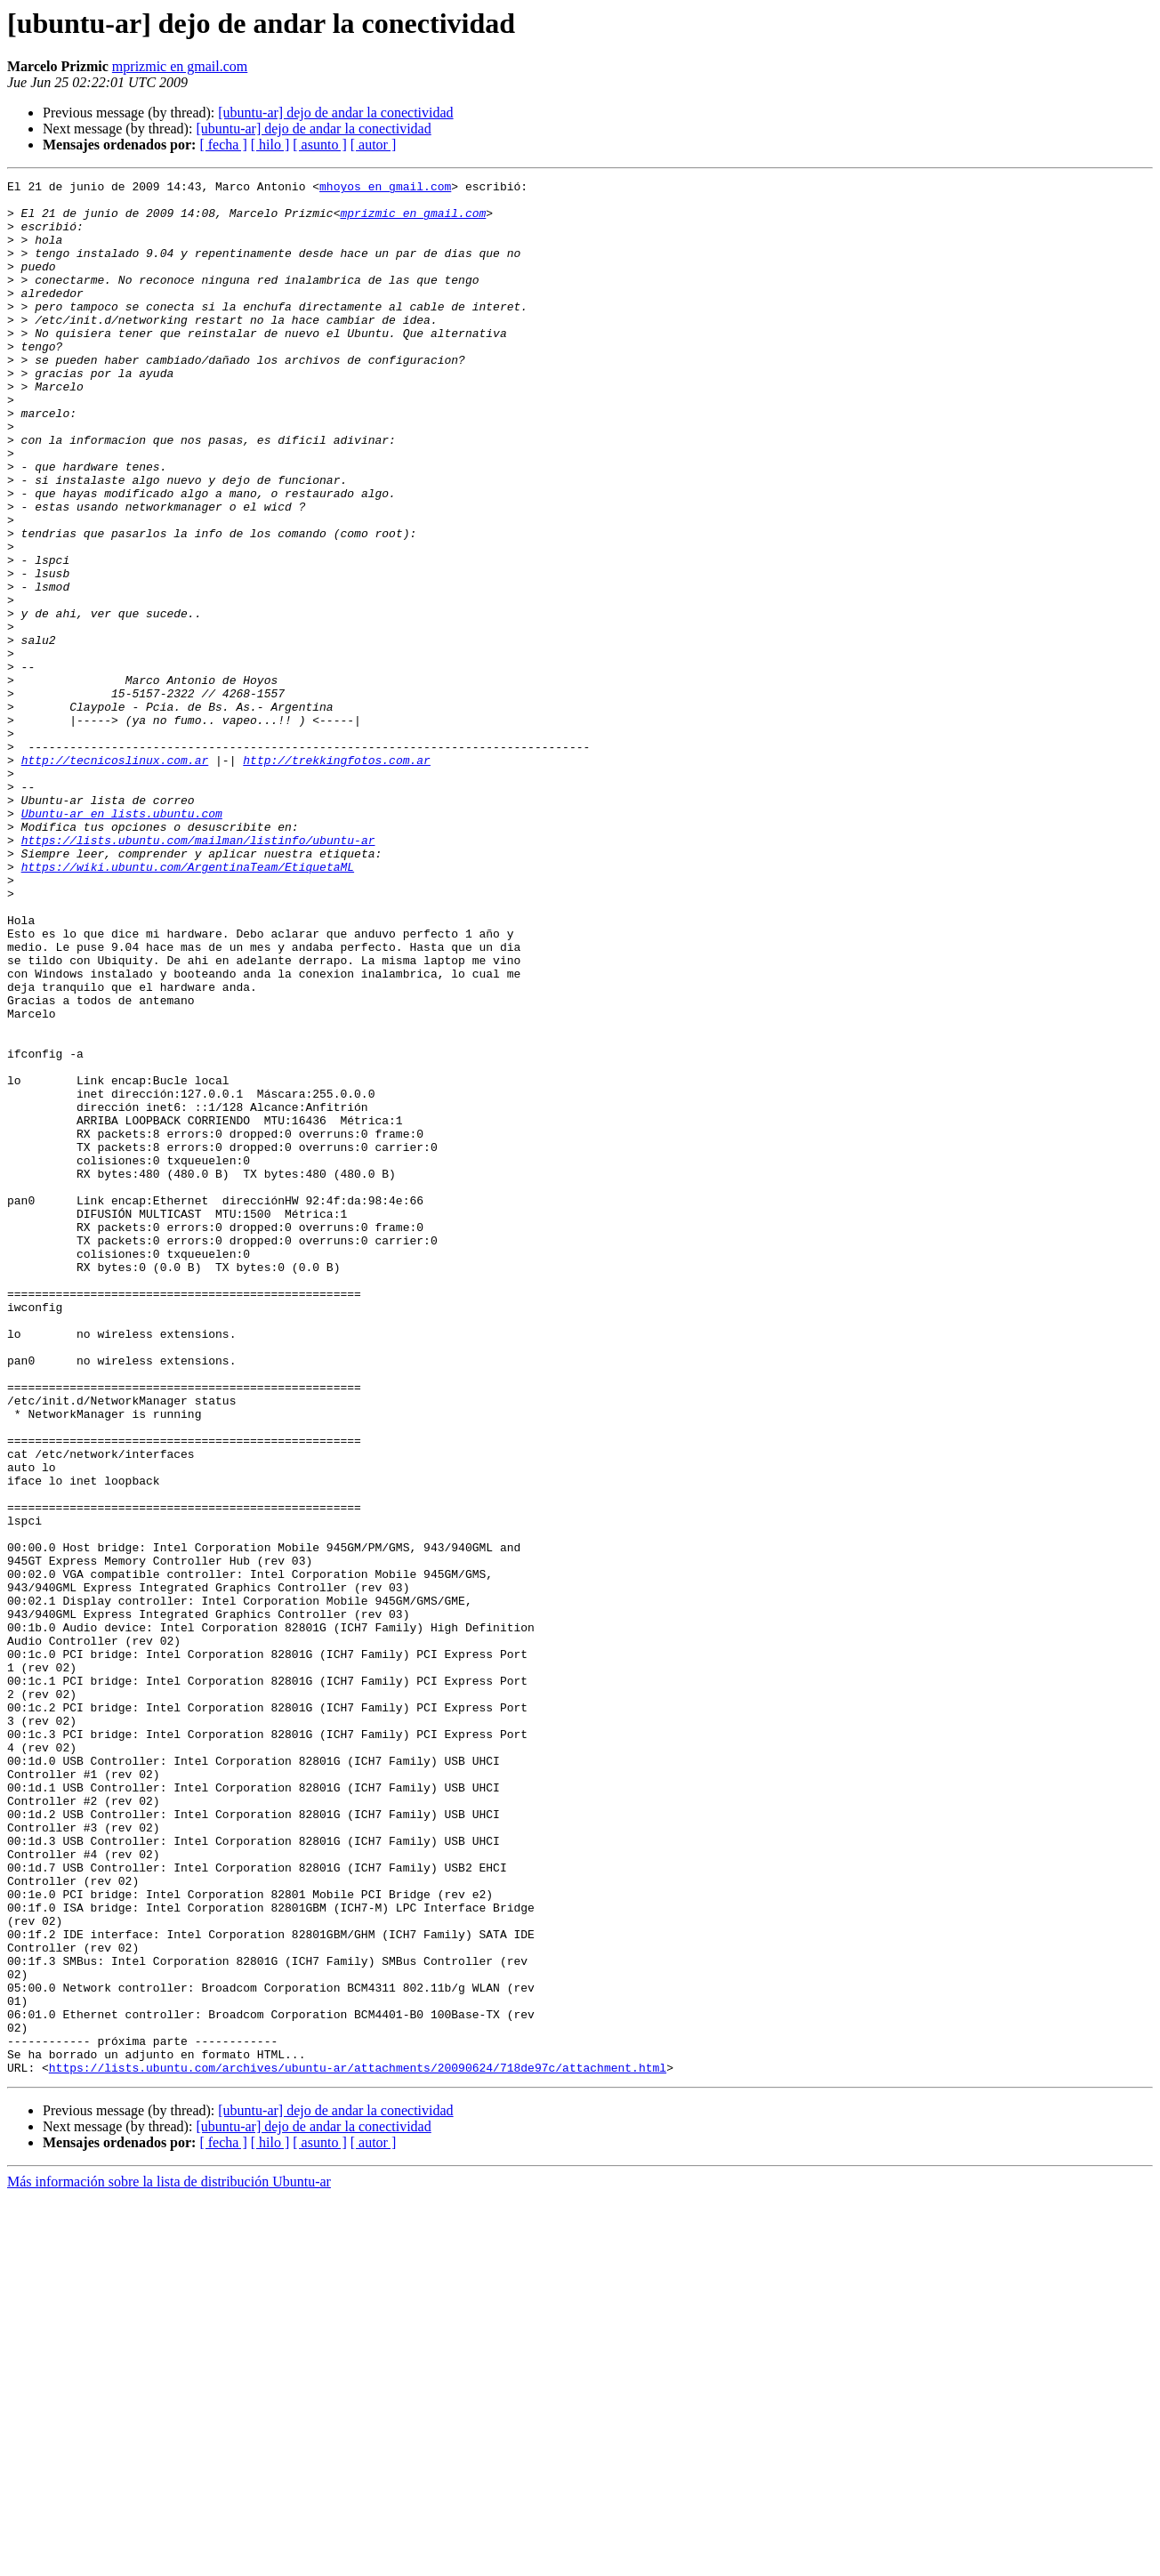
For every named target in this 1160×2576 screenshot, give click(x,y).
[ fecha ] (222, 144)
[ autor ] (373, 144)
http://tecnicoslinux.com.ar (115, 877)
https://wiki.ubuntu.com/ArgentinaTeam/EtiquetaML (187, 1005)
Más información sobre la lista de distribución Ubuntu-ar (169, 2560)
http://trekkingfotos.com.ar (337, 877)
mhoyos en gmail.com (385, 189)
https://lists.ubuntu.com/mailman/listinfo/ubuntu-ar (198, 973)
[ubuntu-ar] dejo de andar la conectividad (335, 112)
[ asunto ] (319, 144)
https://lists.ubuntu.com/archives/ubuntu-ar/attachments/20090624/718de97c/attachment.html (357, 2446)
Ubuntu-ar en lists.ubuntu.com (121, 941)
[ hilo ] (270, 144)
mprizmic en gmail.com (179, 66)
